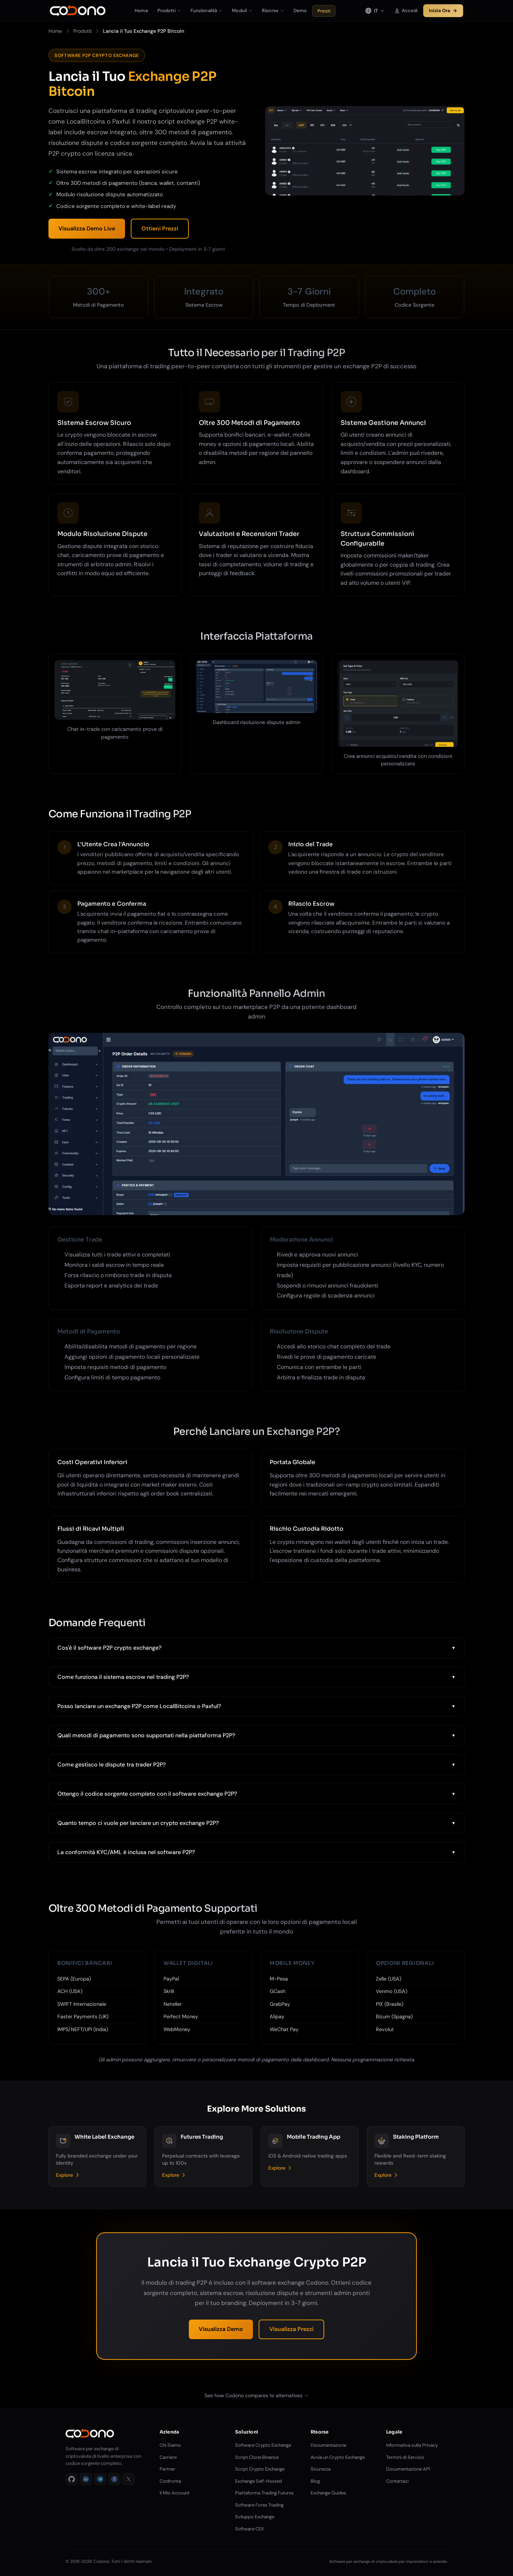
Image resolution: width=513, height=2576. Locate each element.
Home (141, 10)
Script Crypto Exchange (260, 2469)
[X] (129, 2479)
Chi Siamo (170, 2445)
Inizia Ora (443, 10)
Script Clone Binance (257, 2457)
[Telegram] (100, 2479)
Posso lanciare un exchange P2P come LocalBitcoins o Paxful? (139, 1706)
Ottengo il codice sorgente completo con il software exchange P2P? (147, 1793)
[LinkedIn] (86, 2479)
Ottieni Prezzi (159, 228)
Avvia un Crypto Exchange (338, 2457)
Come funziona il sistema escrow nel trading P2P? (123, 1677)
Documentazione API (408, 2469)
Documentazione (328, 2445)
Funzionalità (207, 10)
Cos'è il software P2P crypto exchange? (109, 1647)
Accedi (406, 10)
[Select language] (375, 10)
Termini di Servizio (405, 2457)
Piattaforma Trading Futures (264, 2493)
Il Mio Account (175, 2493)
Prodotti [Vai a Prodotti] (82, 31)
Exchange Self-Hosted (258, 2481)
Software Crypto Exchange (263, 2445)
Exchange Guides (328, 2493)
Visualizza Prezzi (291, 2329)
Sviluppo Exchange (254, 2517)
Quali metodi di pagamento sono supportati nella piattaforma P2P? (146, 1735)
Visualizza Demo (221, 2329)
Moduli (242, 10)
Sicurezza (321, 2469)
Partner (167, 2469)
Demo (300, 10)
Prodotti (169, 10)
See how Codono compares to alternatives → (256, 2395)
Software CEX (249, 2529)
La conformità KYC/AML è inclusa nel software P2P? (126, 1852)
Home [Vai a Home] (55, 31)
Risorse (273, 10)
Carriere (168, 2457)
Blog (315, 2481)
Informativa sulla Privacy (412, 2445)
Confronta (170, 2481)
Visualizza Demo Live (86, 228)
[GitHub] (72, 2479)
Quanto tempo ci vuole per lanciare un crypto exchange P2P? (138, 1823)
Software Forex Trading (259, 2505)
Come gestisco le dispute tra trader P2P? (111, 1764)
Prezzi (323, 11)
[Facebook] (114, 2479)
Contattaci (397, 2481)
